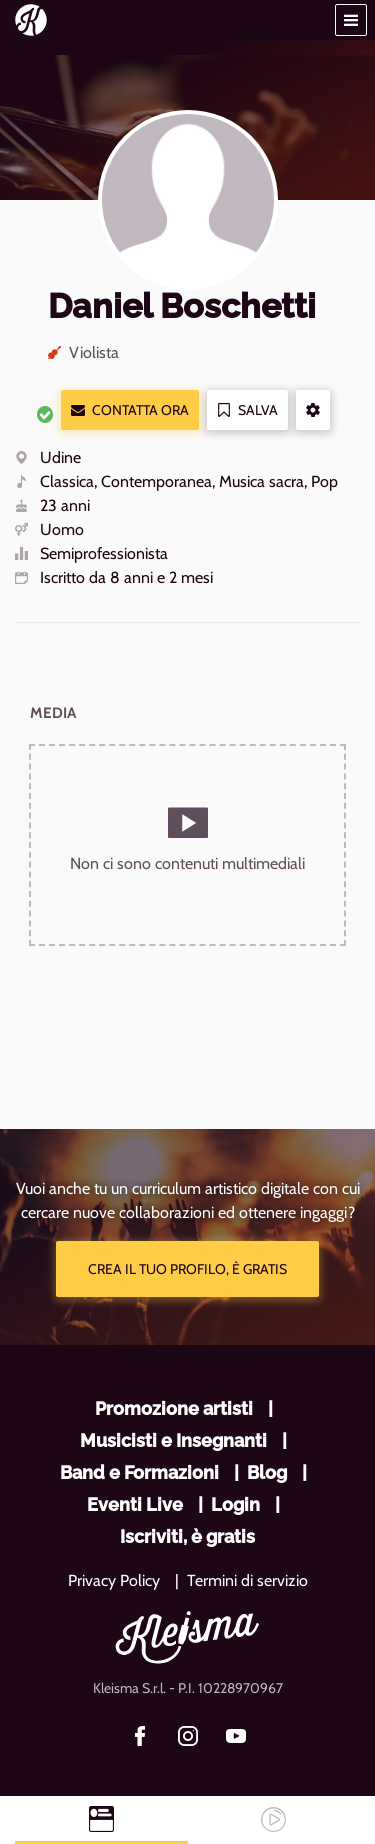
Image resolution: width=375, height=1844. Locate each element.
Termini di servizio (247, 1580)
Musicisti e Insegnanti (173, 1440)
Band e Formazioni (139, 1472)
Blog (267, 1472)
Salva (247, 410)
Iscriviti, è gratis (187, 1536)
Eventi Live (135, 1504)
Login (235, 1504)
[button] (351, 20)
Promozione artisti (174, 1408)
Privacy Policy (114, 1580)
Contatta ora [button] (130, 410)
